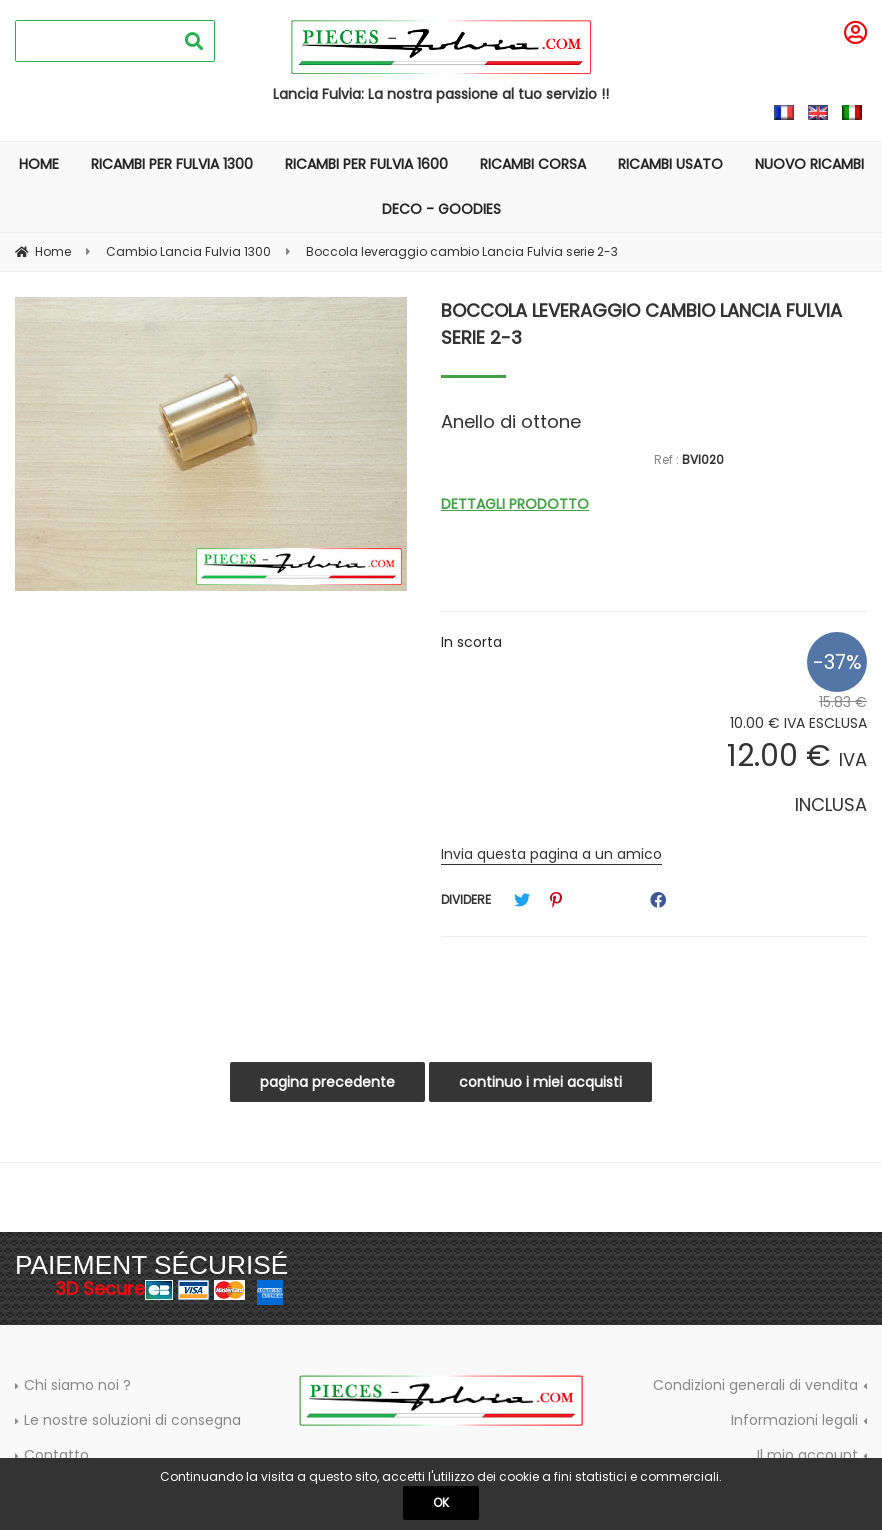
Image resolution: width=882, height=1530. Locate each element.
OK (441, 1502)
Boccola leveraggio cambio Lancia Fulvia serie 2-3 (641, 324)
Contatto (56, 1455)
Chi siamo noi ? (77, 1385)
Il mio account (807, 1455)
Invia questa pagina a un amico (551, 854)
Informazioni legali (794, 1420)
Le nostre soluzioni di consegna (132, 1420)
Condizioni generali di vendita (755, 1385)
